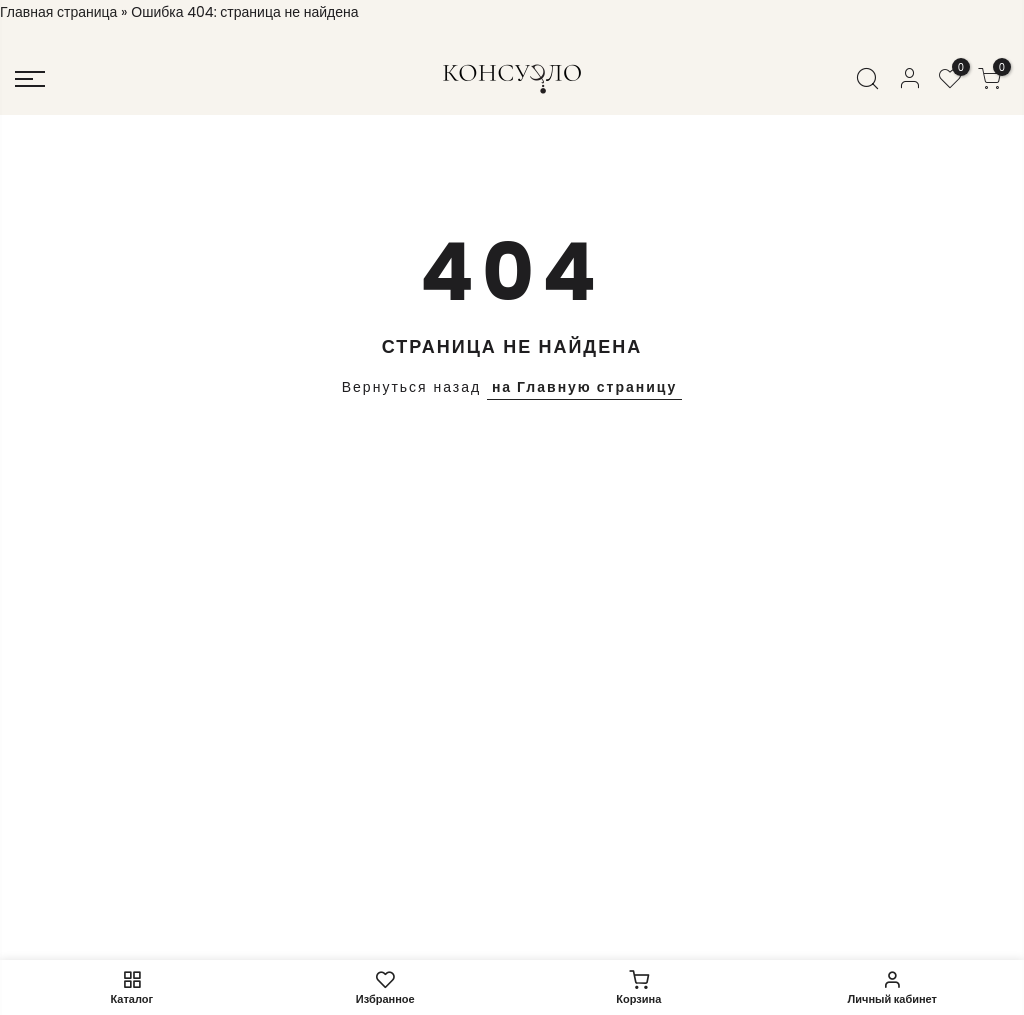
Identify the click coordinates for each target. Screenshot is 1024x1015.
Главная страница (58, 12)
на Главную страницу (584, 387)
